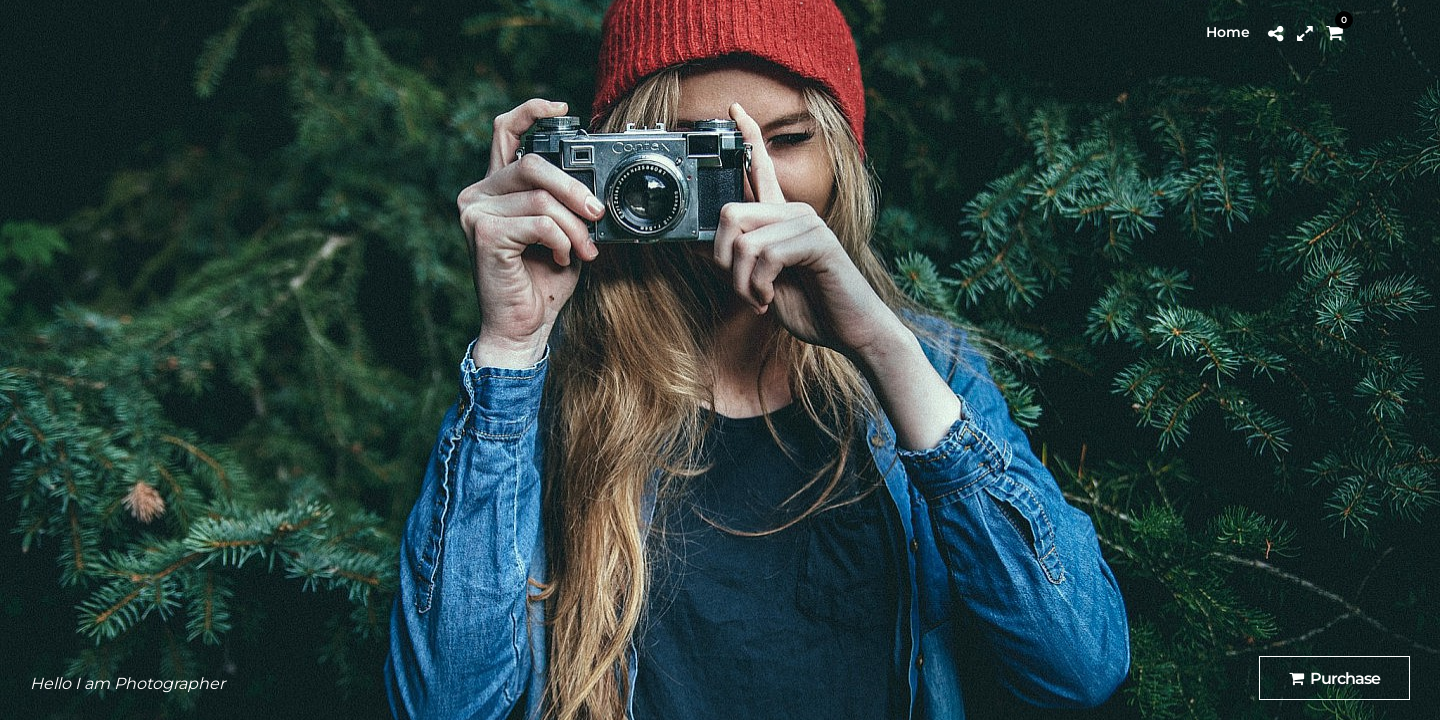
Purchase (1334, 678)
